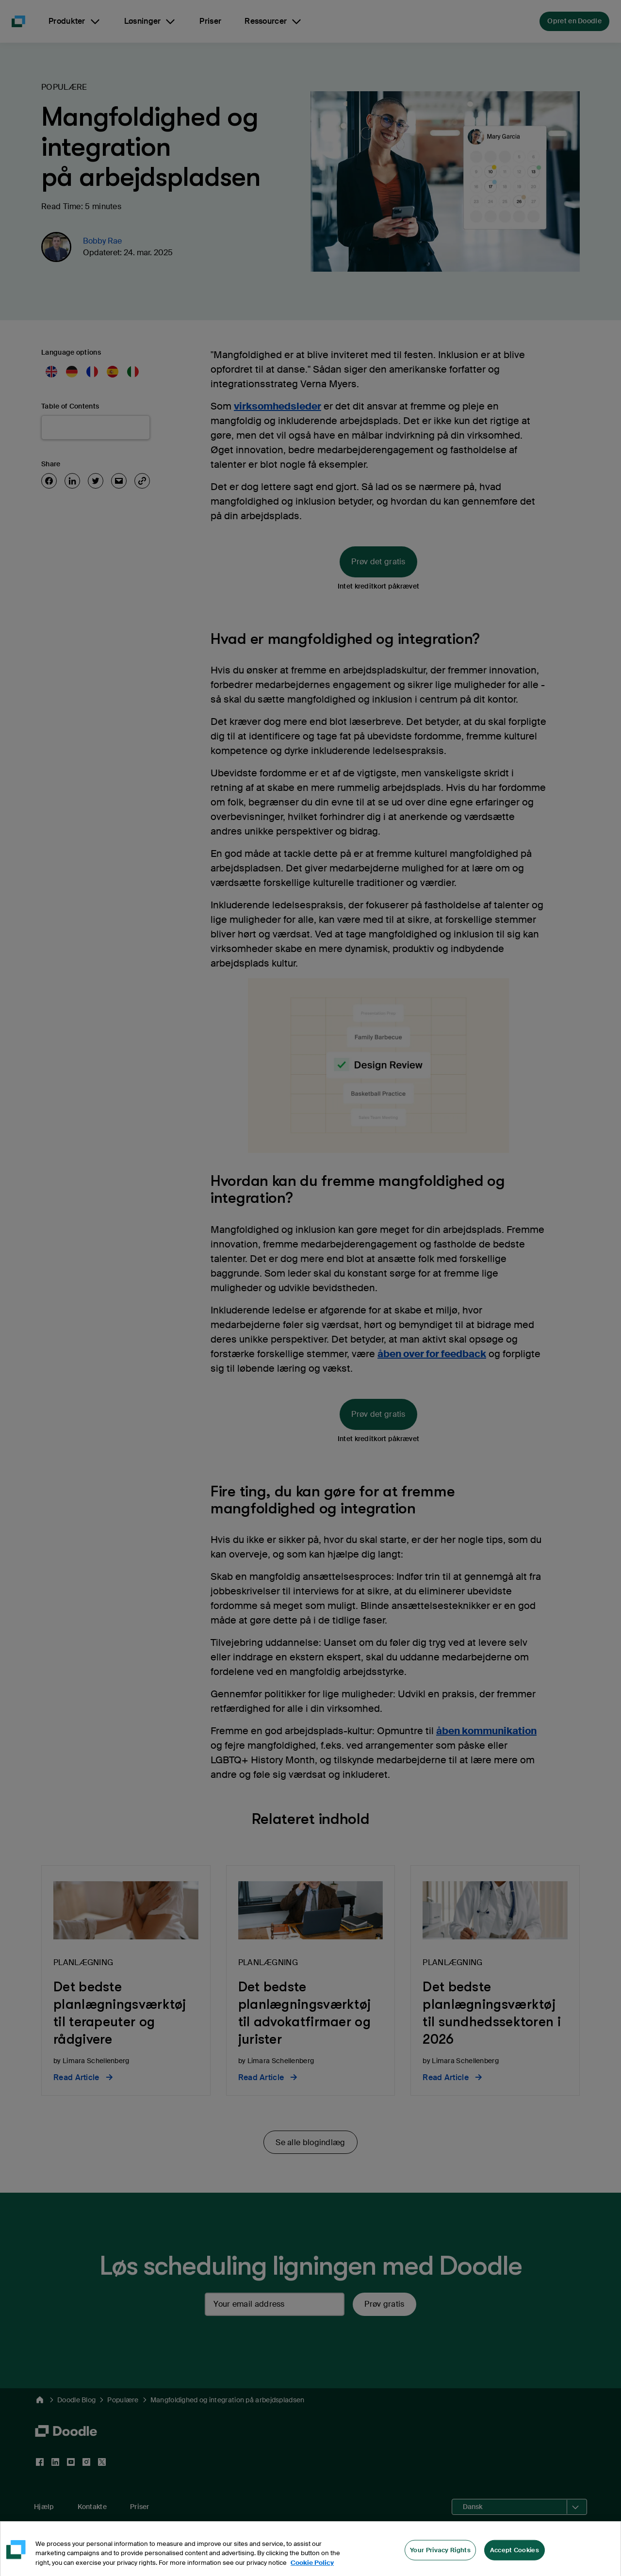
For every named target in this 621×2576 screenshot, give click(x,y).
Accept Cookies (514, 2561)
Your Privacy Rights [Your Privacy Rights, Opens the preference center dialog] (440, 2561)
